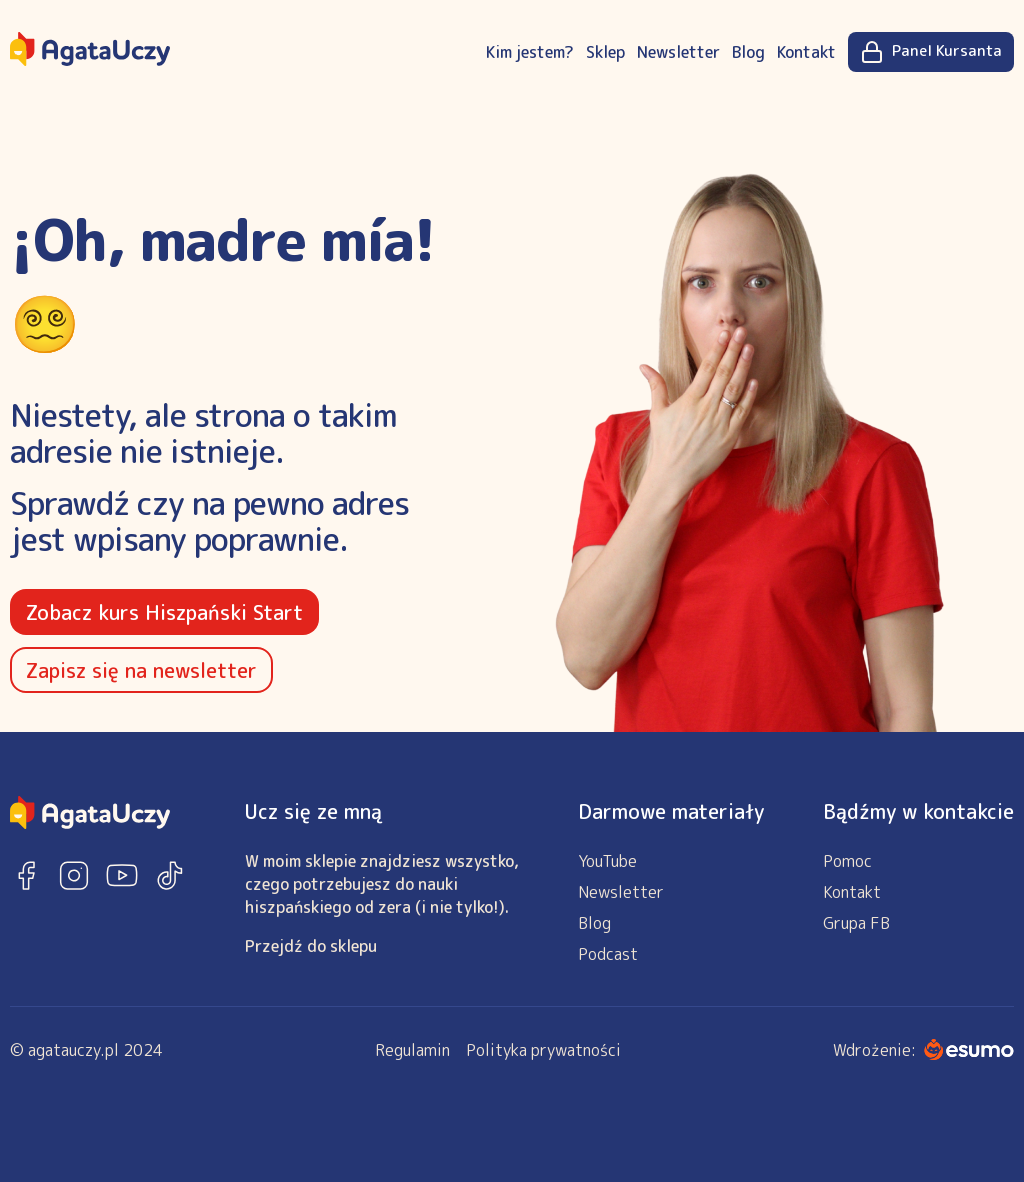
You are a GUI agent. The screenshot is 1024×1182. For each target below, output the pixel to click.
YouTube (607, 861)
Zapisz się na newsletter (141, 670)
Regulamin (412, 1050)
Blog (748, 52)
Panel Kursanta (931, 52)
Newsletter (678, 52)
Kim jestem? (530, 52)
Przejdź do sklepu (311, 946)
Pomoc (847, 861)
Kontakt (806, 52)
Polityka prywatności (543, 1050)
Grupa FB (856, 923)
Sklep (605, 52)
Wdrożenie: (923, 1050)
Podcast (608, 954)
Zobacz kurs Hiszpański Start (164, 612)
